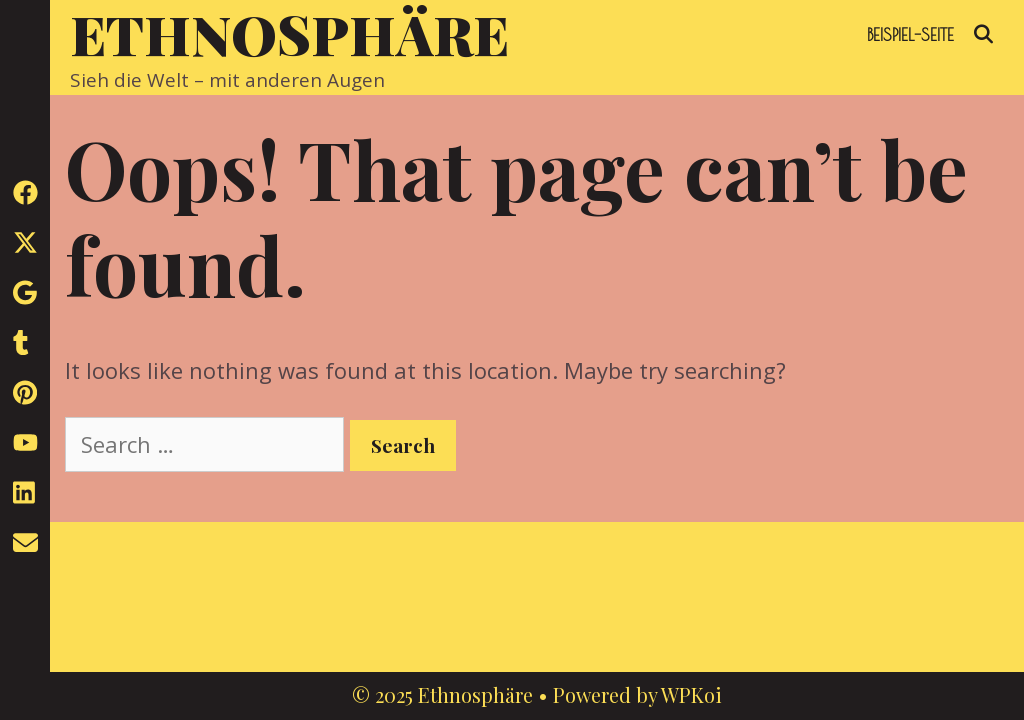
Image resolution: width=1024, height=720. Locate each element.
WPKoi (691, 694)
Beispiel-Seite (910, 34)
